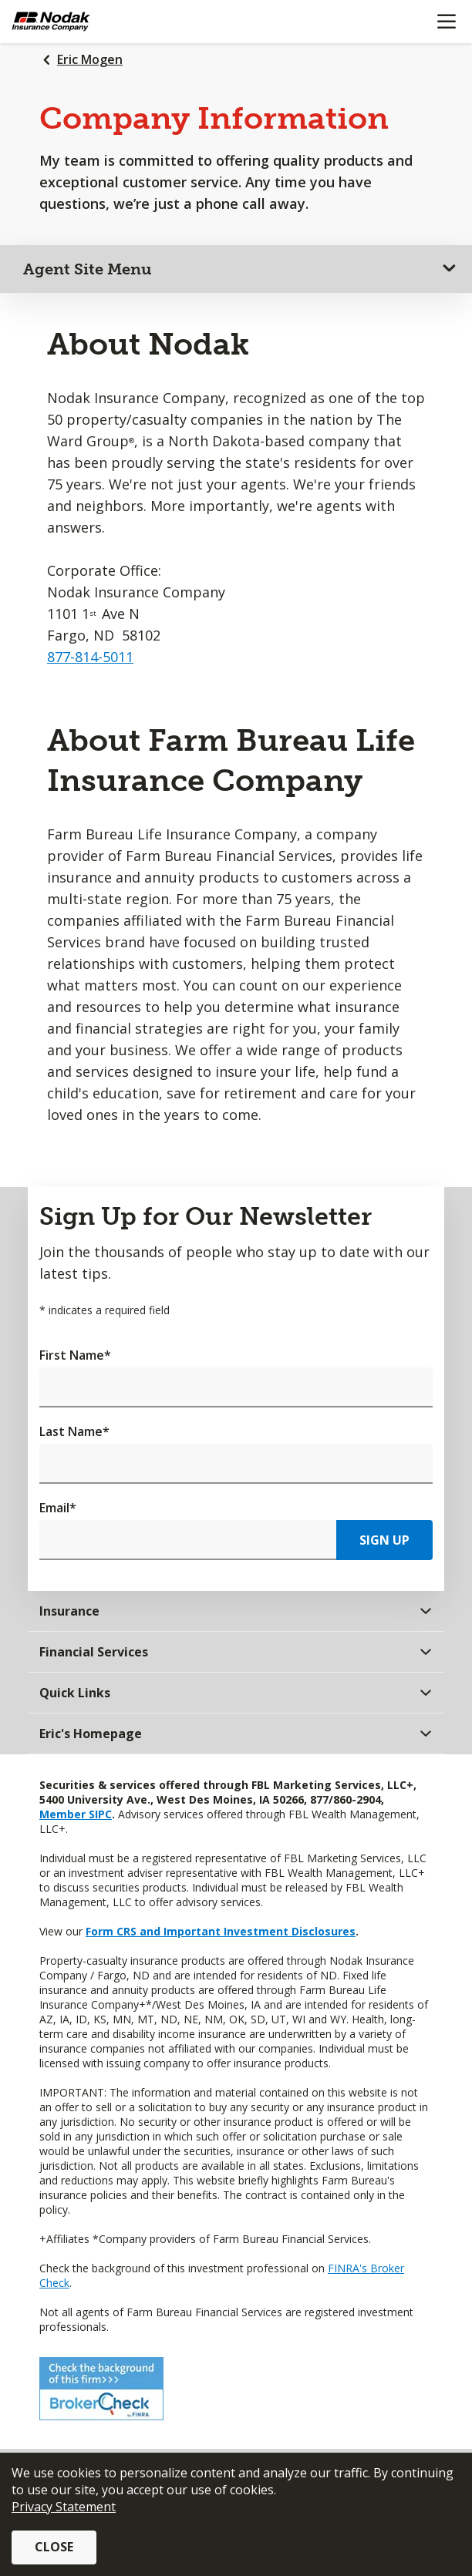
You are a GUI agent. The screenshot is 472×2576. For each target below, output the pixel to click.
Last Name (74, 1431)
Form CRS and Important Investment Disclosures (221, 1931)
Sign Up (384, 1540)
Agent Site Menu (87, 269)
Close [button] (54, 2546)
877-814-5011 (90, 656)
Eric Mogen (90, 59)
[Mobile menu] (446, 21)
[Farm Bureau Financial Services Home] (91, 22)
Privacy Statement (64, 2506)
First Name (75, 1355)
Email (57, 1507)
